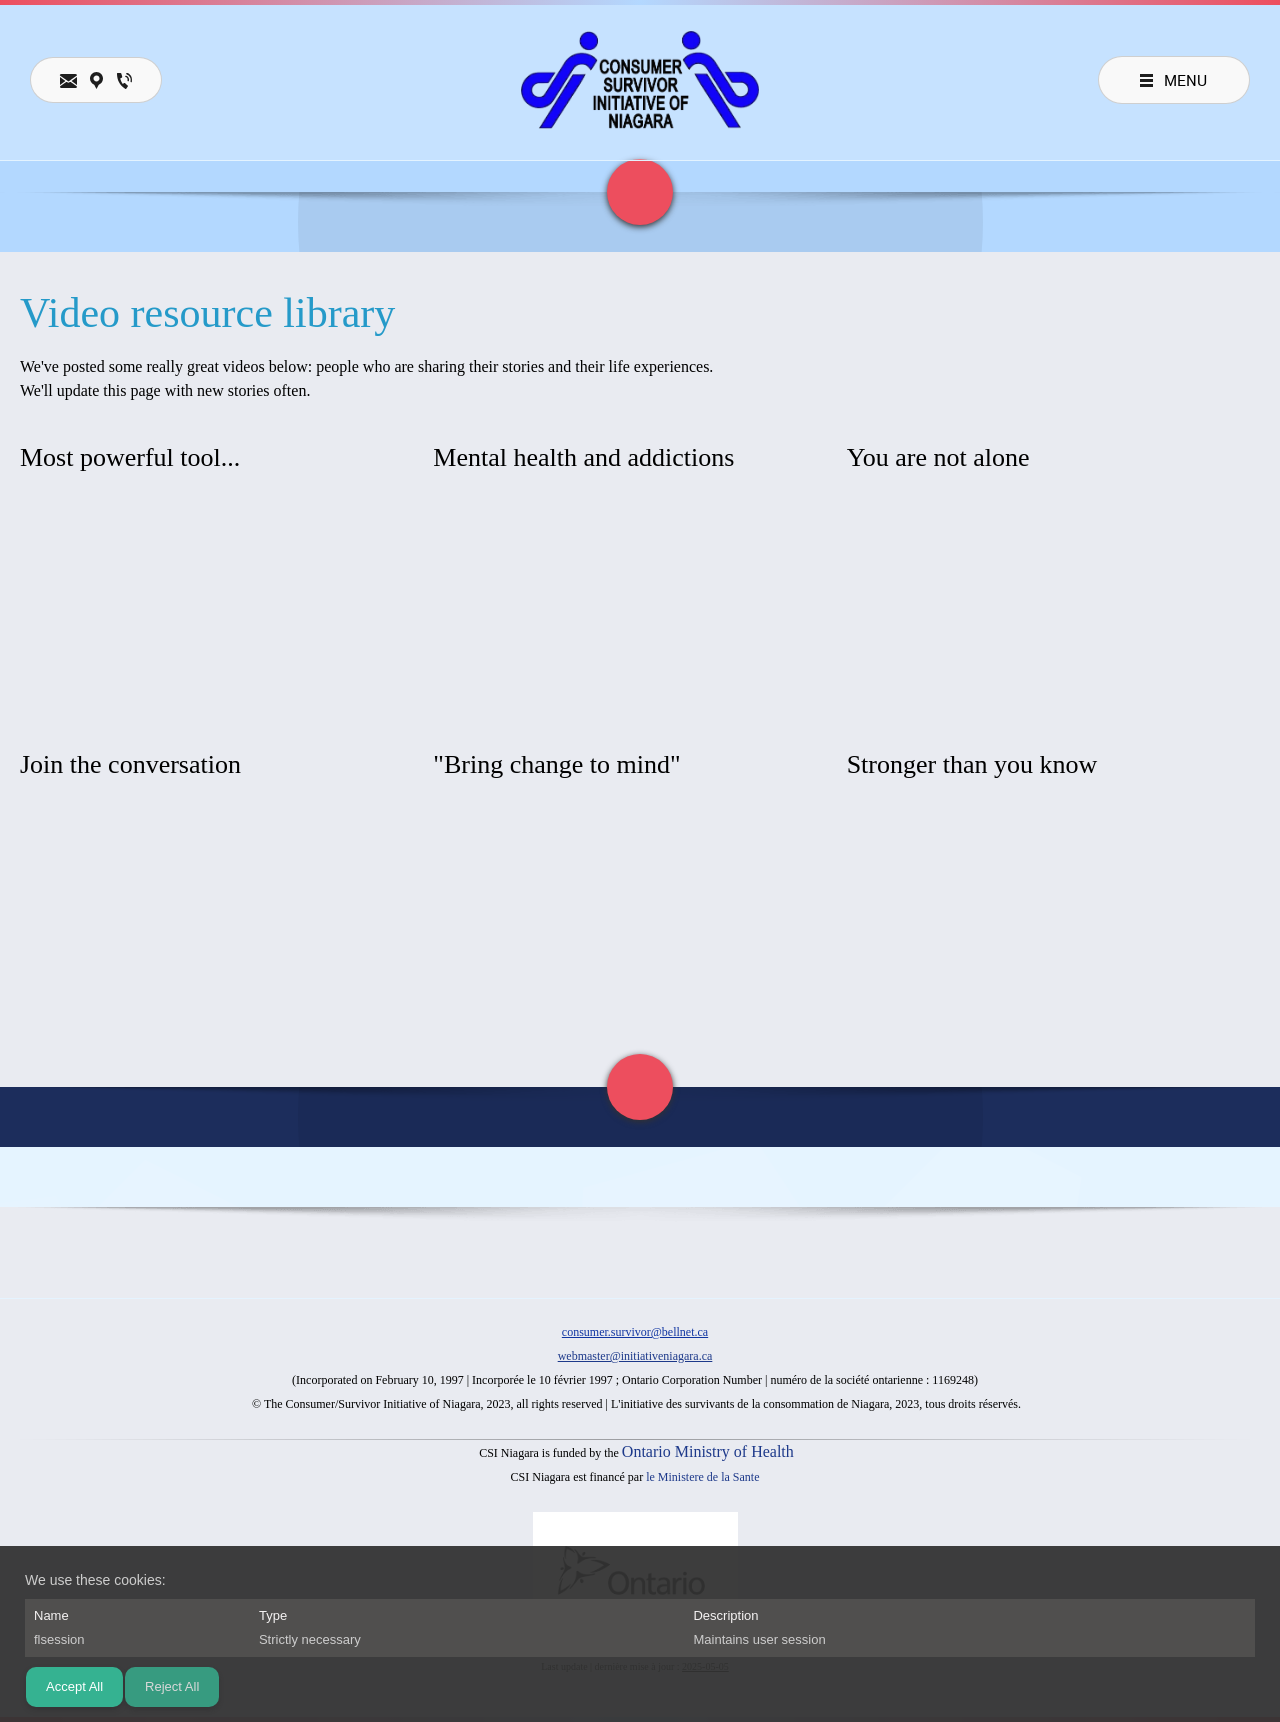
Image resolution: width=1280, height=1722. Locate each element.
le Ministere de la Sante (702, 1477)
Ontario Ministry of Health (708, 1451)
